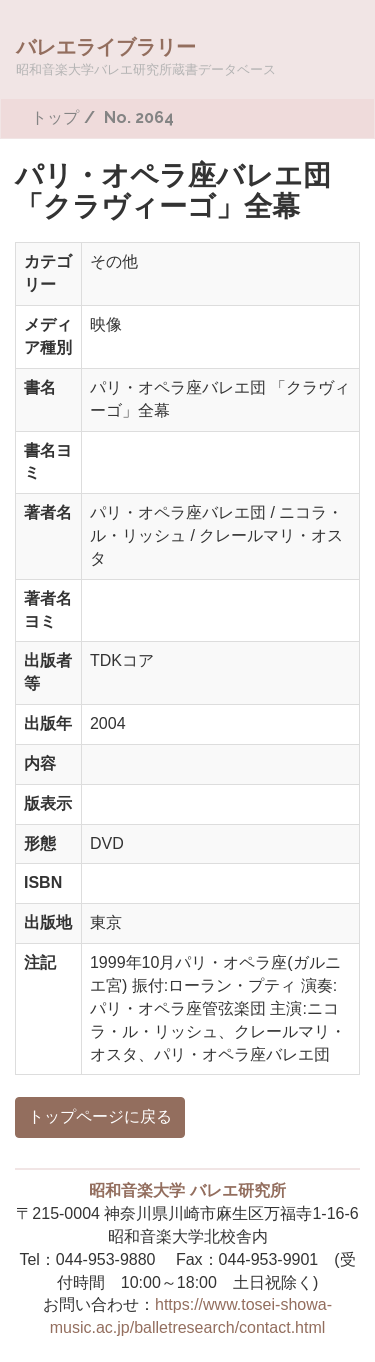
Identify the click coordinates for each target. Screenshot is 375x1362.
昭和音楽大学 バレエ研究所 (187, 1190)
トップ (55, 117)
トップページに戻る (100, 1116)
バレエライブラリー (146, 55)
